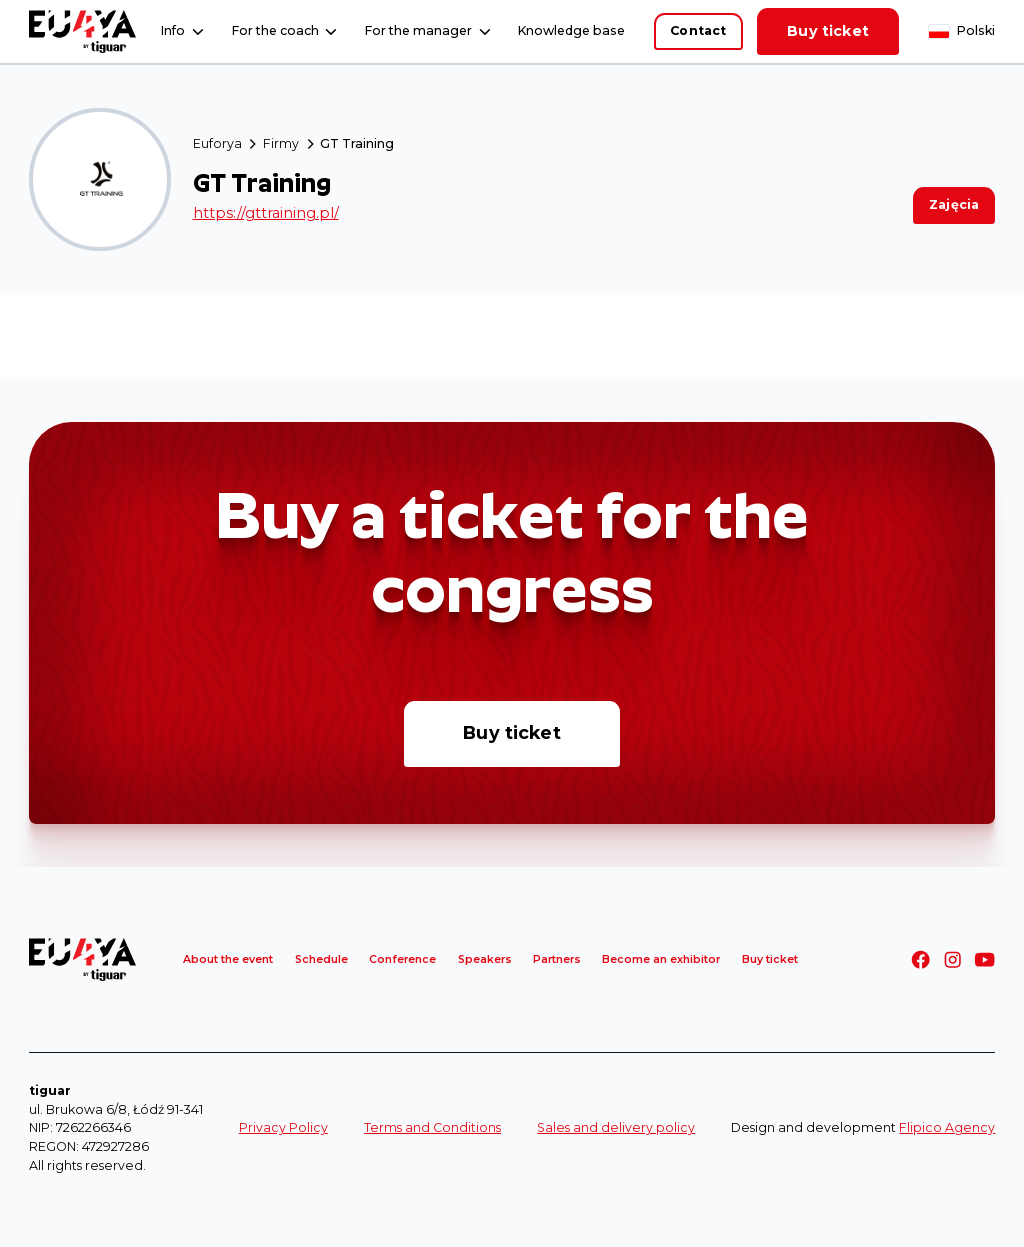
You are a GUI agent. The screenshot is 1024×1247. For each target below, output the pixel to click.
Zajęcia (954, 204)
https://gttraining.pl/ (266, 213)
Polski (976, 30)
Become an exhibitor (661, 959)
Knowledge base (571, 30)
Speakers (485, 959)
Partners (557, 959)
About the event (228, 959)
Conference (402, 959)
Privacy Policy (283, 1127)
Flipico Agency (947, 1127)
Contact (698, 30)
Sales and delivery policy (616, 1127)
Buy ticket (828, 31)
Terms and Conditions (432, 1127)
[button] (182, 31)
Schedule (321, 959)
